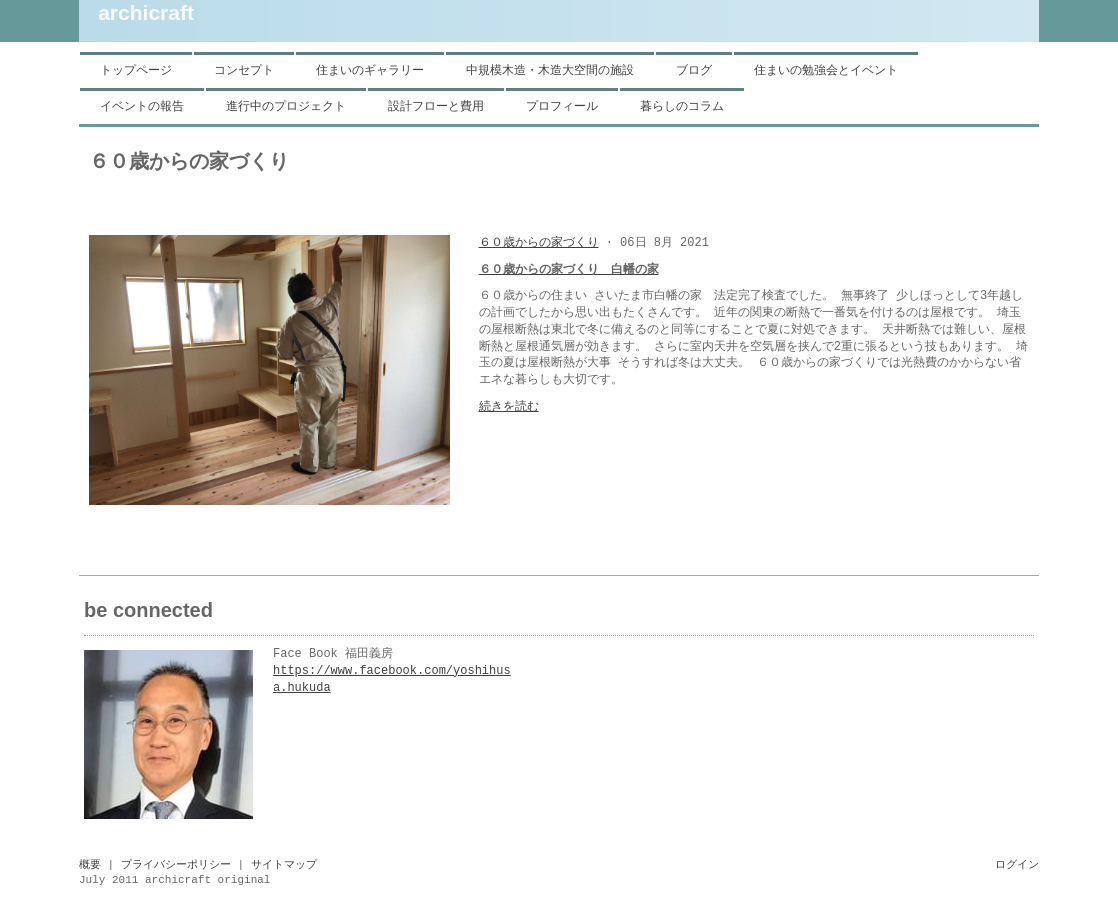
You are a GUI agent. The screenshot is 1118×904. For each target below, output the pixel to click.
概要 (90, 865)
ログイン (1017, 865)
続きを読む (509, 407)
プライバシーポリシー (176, 865)
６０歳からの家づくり (539, 243)
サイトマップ (284, 865)
